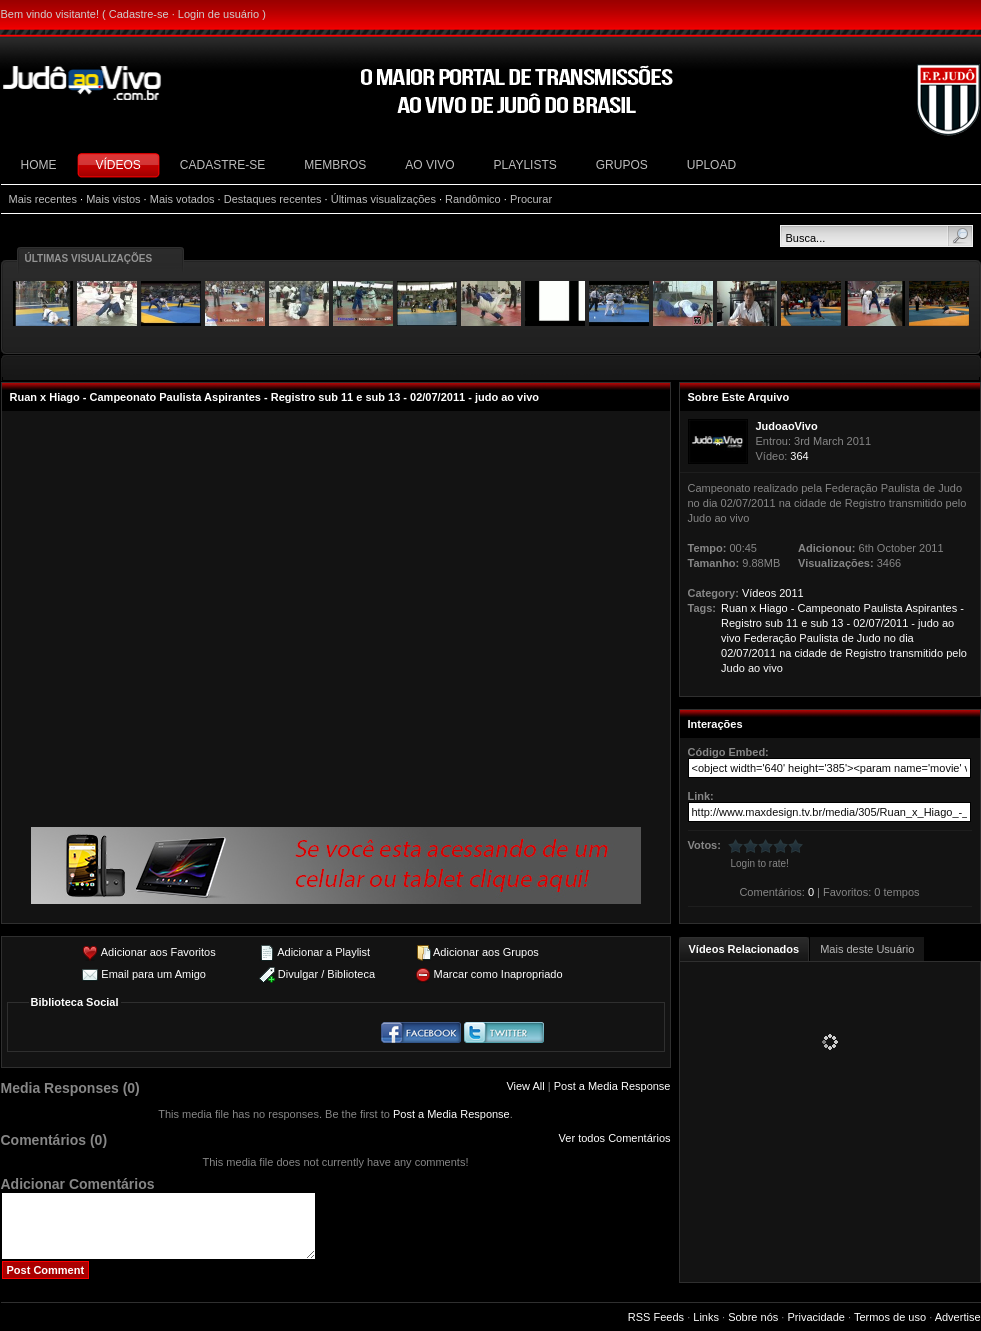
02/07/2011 (880, 623)
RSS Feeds (656, 1317)
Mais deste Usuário (867, 949)
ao (948, 623)
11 (792, 623)
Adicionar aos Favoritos (158, 952)
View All (525, 1086)
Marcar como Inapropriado (498, 974)
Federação (770, 638)
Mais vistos (113, 199)
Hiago (773, 608)
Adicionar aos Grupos (486, 952)
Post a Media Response (612, 1086)
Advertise (958, 1317)
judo (928, 623)
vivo (731, 638)
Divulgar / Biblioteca (326, 974)
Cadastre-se (139, 14)
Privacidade (815, 1317)
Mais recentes (43, 199)
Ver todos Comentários (615, 1138)
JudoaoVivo (787, 426)
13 (837, 623)
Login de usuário (218, 14)
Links (706, 1317)
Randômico (473, 199)
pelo (956, 653)
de (848, 638)
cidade (810, 653)
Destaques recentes (273, 199)
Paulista (883, 608)
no (890, 638)
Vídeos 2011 (773, 593)
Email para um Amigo (153, 974)
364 (799, 456)
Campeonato (829, 608)
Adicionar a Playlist (323, 952)
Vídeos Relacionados (744, 949)
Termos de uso (890, 1317)
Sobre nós (753, 1317)
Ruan (734, 608)
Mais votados (182, 199)
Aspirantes (931, 608)
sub (774, 623)
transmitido (916, 653)
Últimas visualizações (383, 199)
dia (906, 638)
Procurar (531, 199)
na (785, 653)
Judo (869, 638)
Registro (741, 623)
